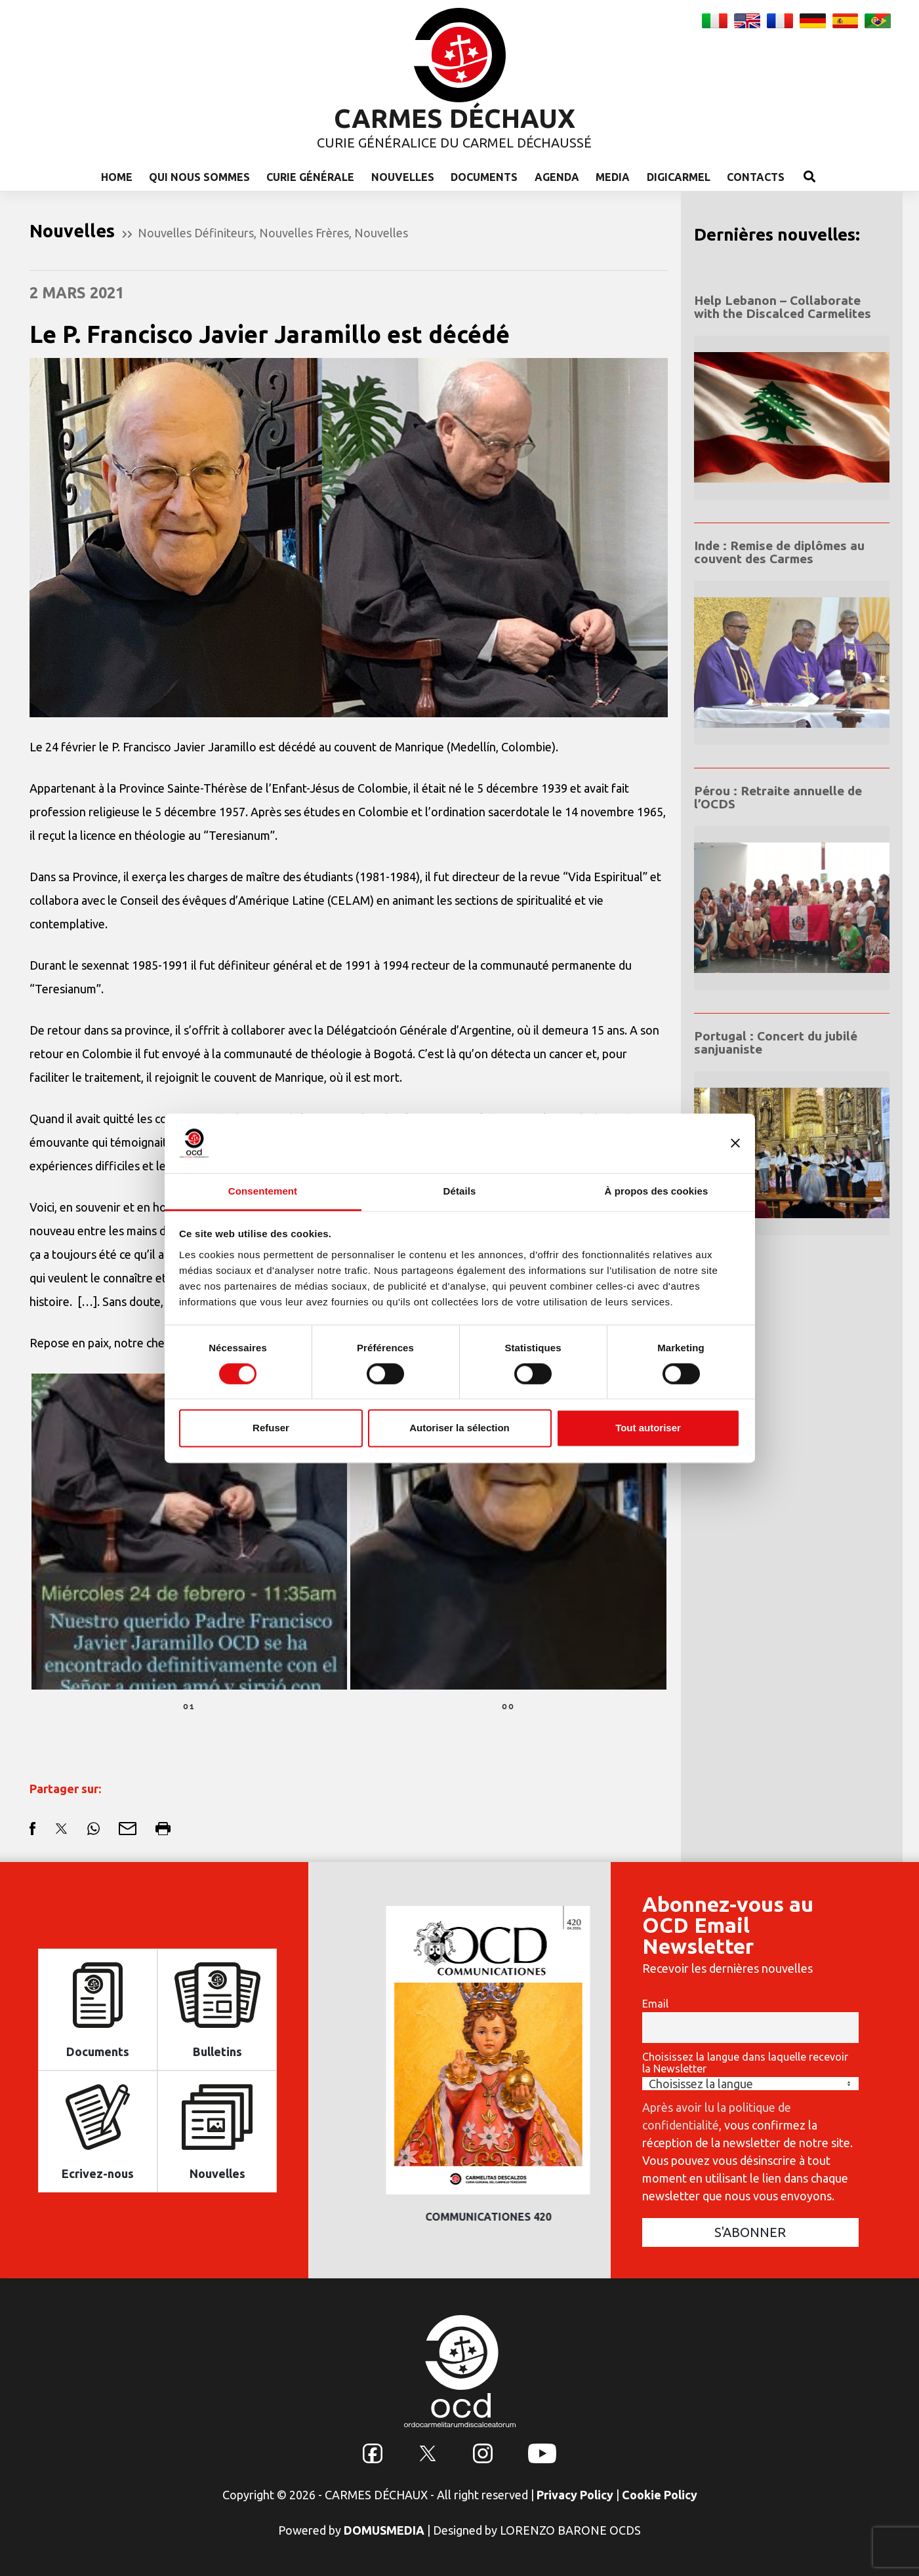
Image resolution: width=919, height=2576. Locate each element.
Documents (484, 177)
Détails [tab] (459, 1191)
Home (117, 177)
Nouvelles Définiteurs (196, 232)
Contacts (756, 177)
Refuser (271, 1428)
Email (655, 2004)
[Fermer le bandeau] (735, 1142)
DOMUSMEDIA (384, 2530)
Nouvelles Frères (304, 232)
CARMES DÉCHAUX (454, 118)
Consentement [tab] (262, 1191)
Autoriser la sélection (459, 1428)
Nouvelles (402, 177)
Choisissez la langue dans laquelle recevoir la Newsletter (745, 2062)
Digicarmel (678, 177)
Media (613, 177)
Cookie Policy (659, 2494)
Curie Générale (310, 177)
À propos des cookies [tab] (656, 1191)
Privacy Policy (575, 2494)
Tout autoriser (648, 1428)
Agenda (557, 177)
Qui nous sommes (199, 177)
